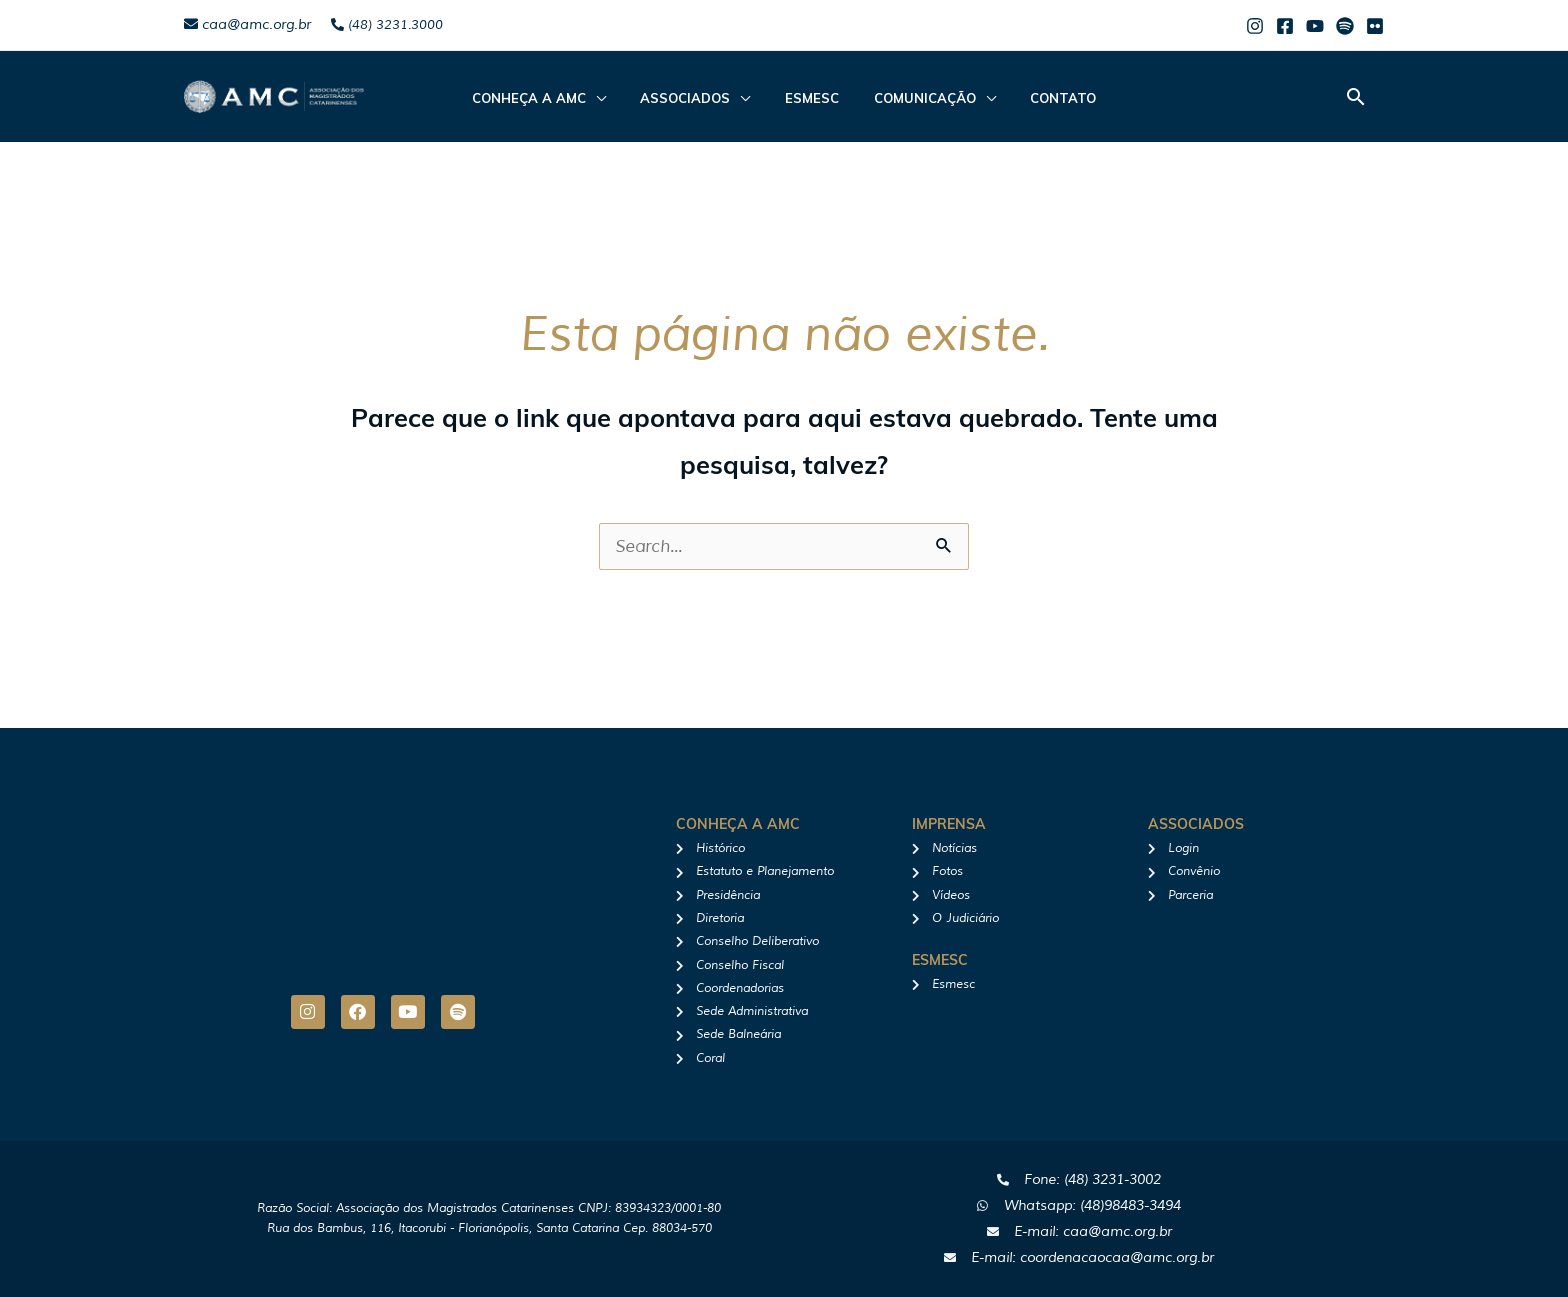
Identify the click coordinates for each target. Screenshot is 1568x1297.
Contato (1042, 98)
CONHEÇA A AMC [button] (550, 98)
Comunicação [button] (914, 98)
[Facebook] (1285, 26)
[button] (1356, 96)
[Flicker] (1375, 26)
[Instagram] (1255, 26)
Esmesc (812, 98)
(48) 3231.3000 (387, 25)
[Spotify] (1345, 26)
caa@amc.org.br (247, 24)
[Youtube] (1315, 26)
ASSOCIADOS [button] (696, 98)
